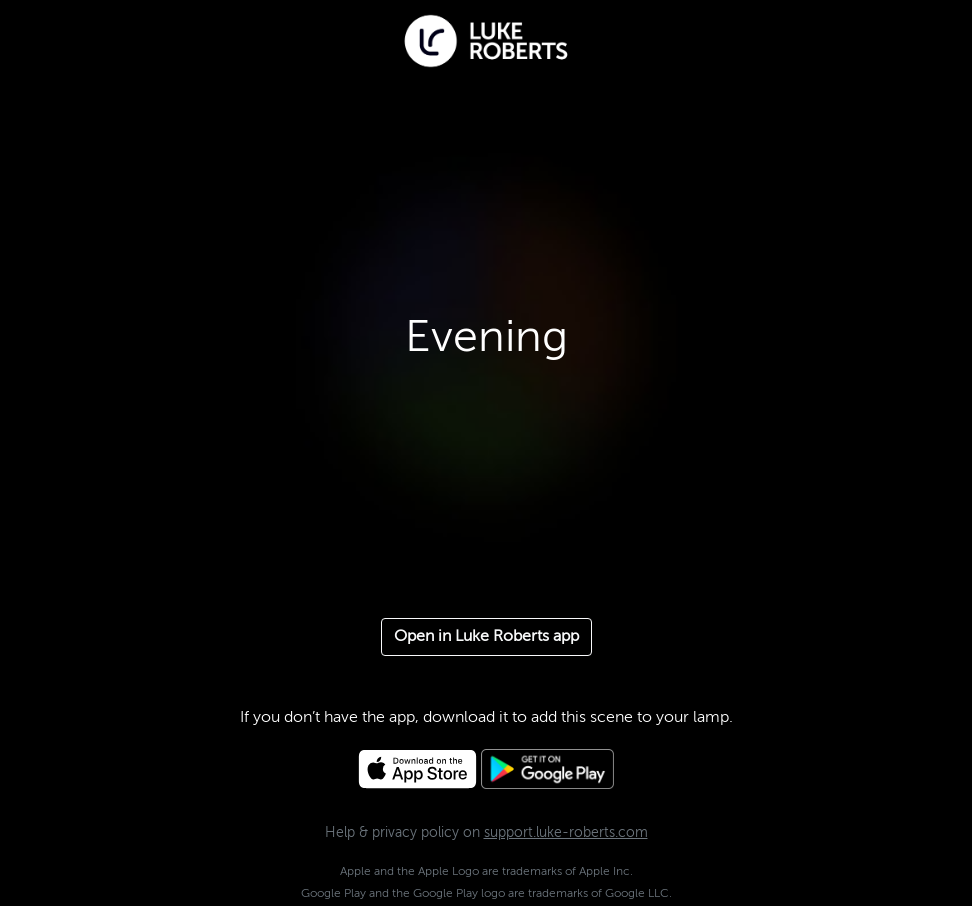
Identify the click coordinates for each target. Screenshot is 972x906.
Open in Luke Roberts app (486, 637)
